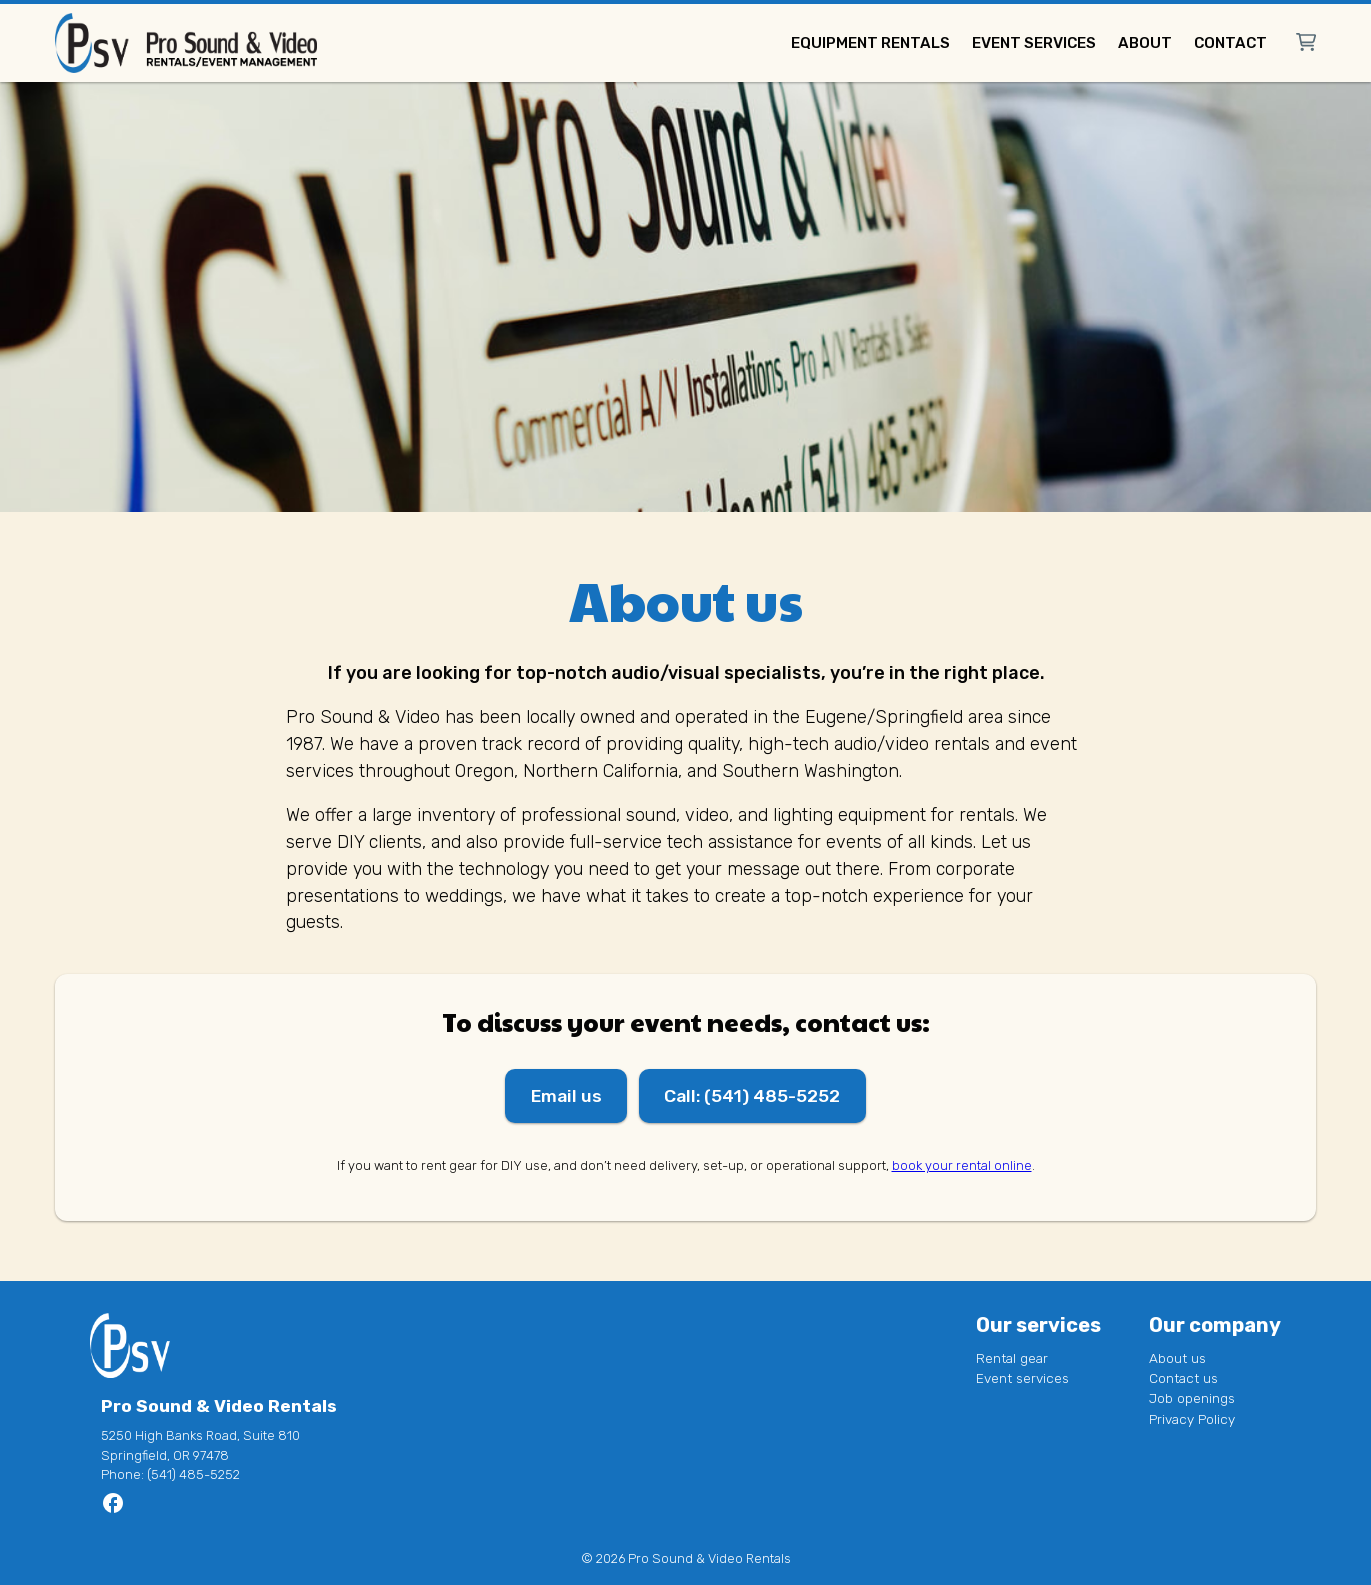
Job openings (1192, 1399)
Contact (1230, 43)
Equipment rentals (870, 43)
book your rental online (962, 1166)
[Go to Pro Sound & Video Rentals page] (113, 1509)
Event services (1034, 43)
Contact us (1183, 1378)
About (1145, 43)
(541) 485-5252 (193, 1475)
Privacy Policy (1192, 1419)
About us (1177, 1358)
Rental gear (1012, 1358)
